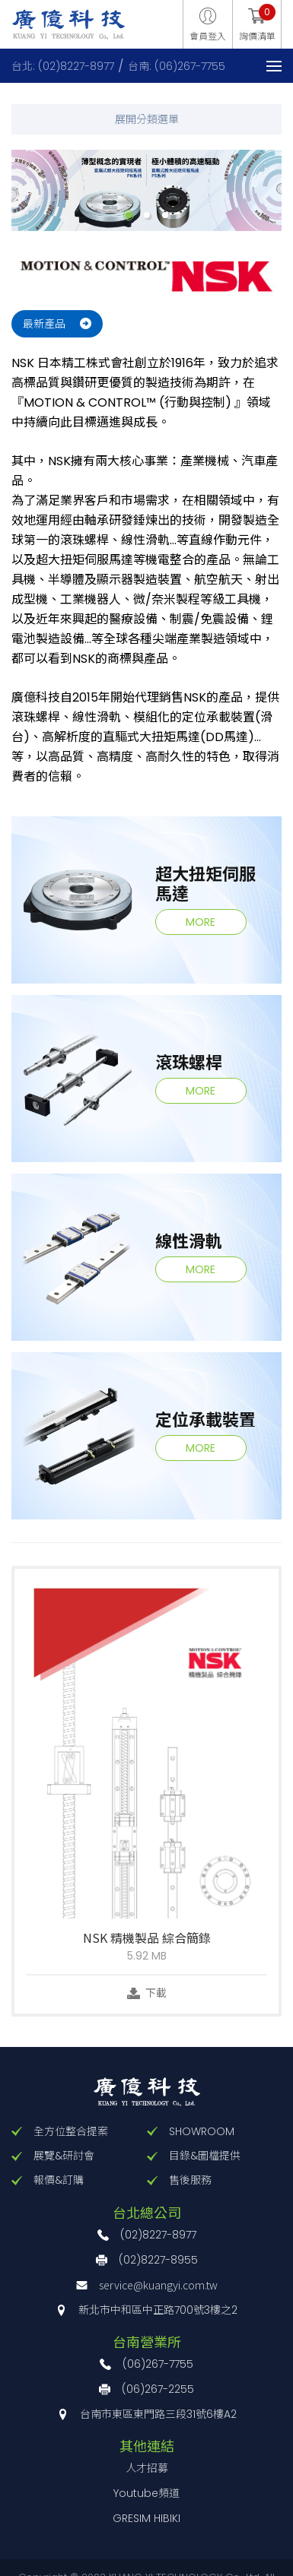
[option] (146, 190)
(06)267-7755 (158, 2364)
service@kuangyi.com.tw (158, 2284)
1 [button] (128, 215)
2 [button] (147, 215)
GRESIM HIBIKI (146, 2518)
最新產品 (44, 323)
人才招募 (147, 2468)
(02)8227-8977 (158, 2234)
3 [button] (165, 215)
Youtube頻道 (146, 2493)
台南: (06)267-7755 (176, 66)
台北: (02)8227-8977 (62, 66)
